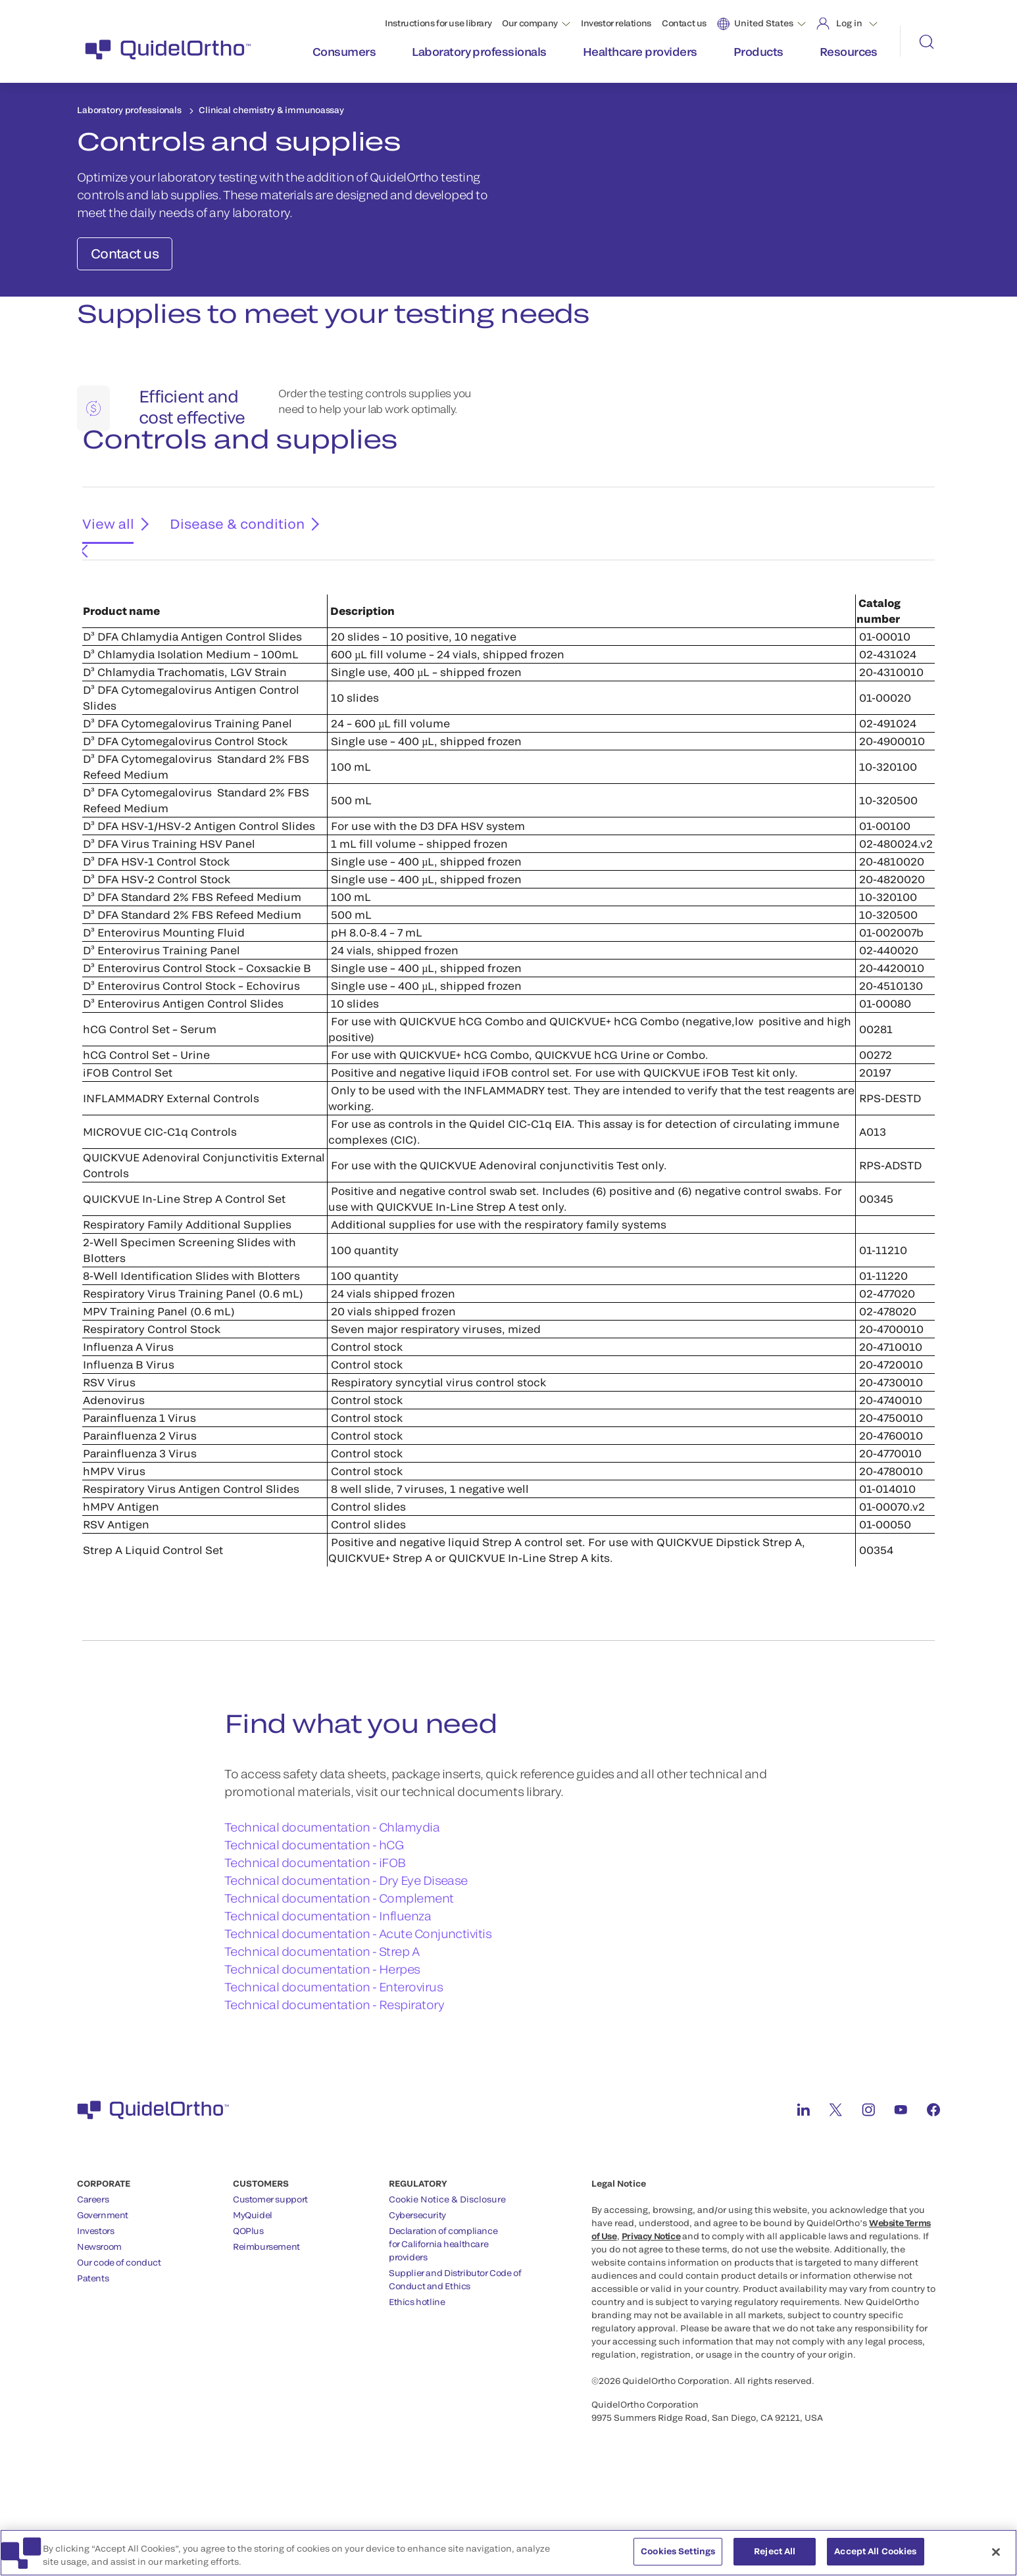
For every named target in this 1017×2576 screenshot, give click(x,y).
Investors (95, 2306)
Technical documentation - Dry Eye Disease (346, 1956)
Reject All (774, 2559)
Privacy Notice (651, 2311)
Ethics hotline (417, 2377)
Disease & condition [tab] (225, 609)
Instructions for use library (438, 23)
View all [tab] (104, 609)
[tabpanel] (508, 1142)
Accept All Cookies (875, 2559)
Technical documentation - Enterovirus (333, 2062)
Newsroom (99, 2322)
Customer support (270, 2275)
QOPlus (248, 2306)
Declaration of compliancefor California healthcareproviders (443, 2319)
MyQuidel (252, 2290)
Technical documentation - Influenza (327, 1991)
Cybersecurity (417, 2290)
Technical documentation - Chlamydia (331, 1902)
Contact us (684, 23)
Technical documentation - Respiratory (334, 2080)
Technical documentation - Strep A (321, 2027)
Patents (93, 2353)
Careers (93, 2275)
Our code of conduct (119, 2338)
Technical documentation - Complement (339, 1973)
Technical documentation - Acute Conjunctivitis (357, 2009)
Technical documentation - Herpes (322, 2044)
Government (102, 2290)
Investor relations (616, 23)
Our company (530, 23)
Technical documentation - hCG (313, 1920)
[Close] (995, 2559)
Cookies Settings (678, 2559)
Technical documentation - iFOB (315, 1938)
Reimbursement (266, 2322)
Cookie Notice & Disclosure (447, 2275)
